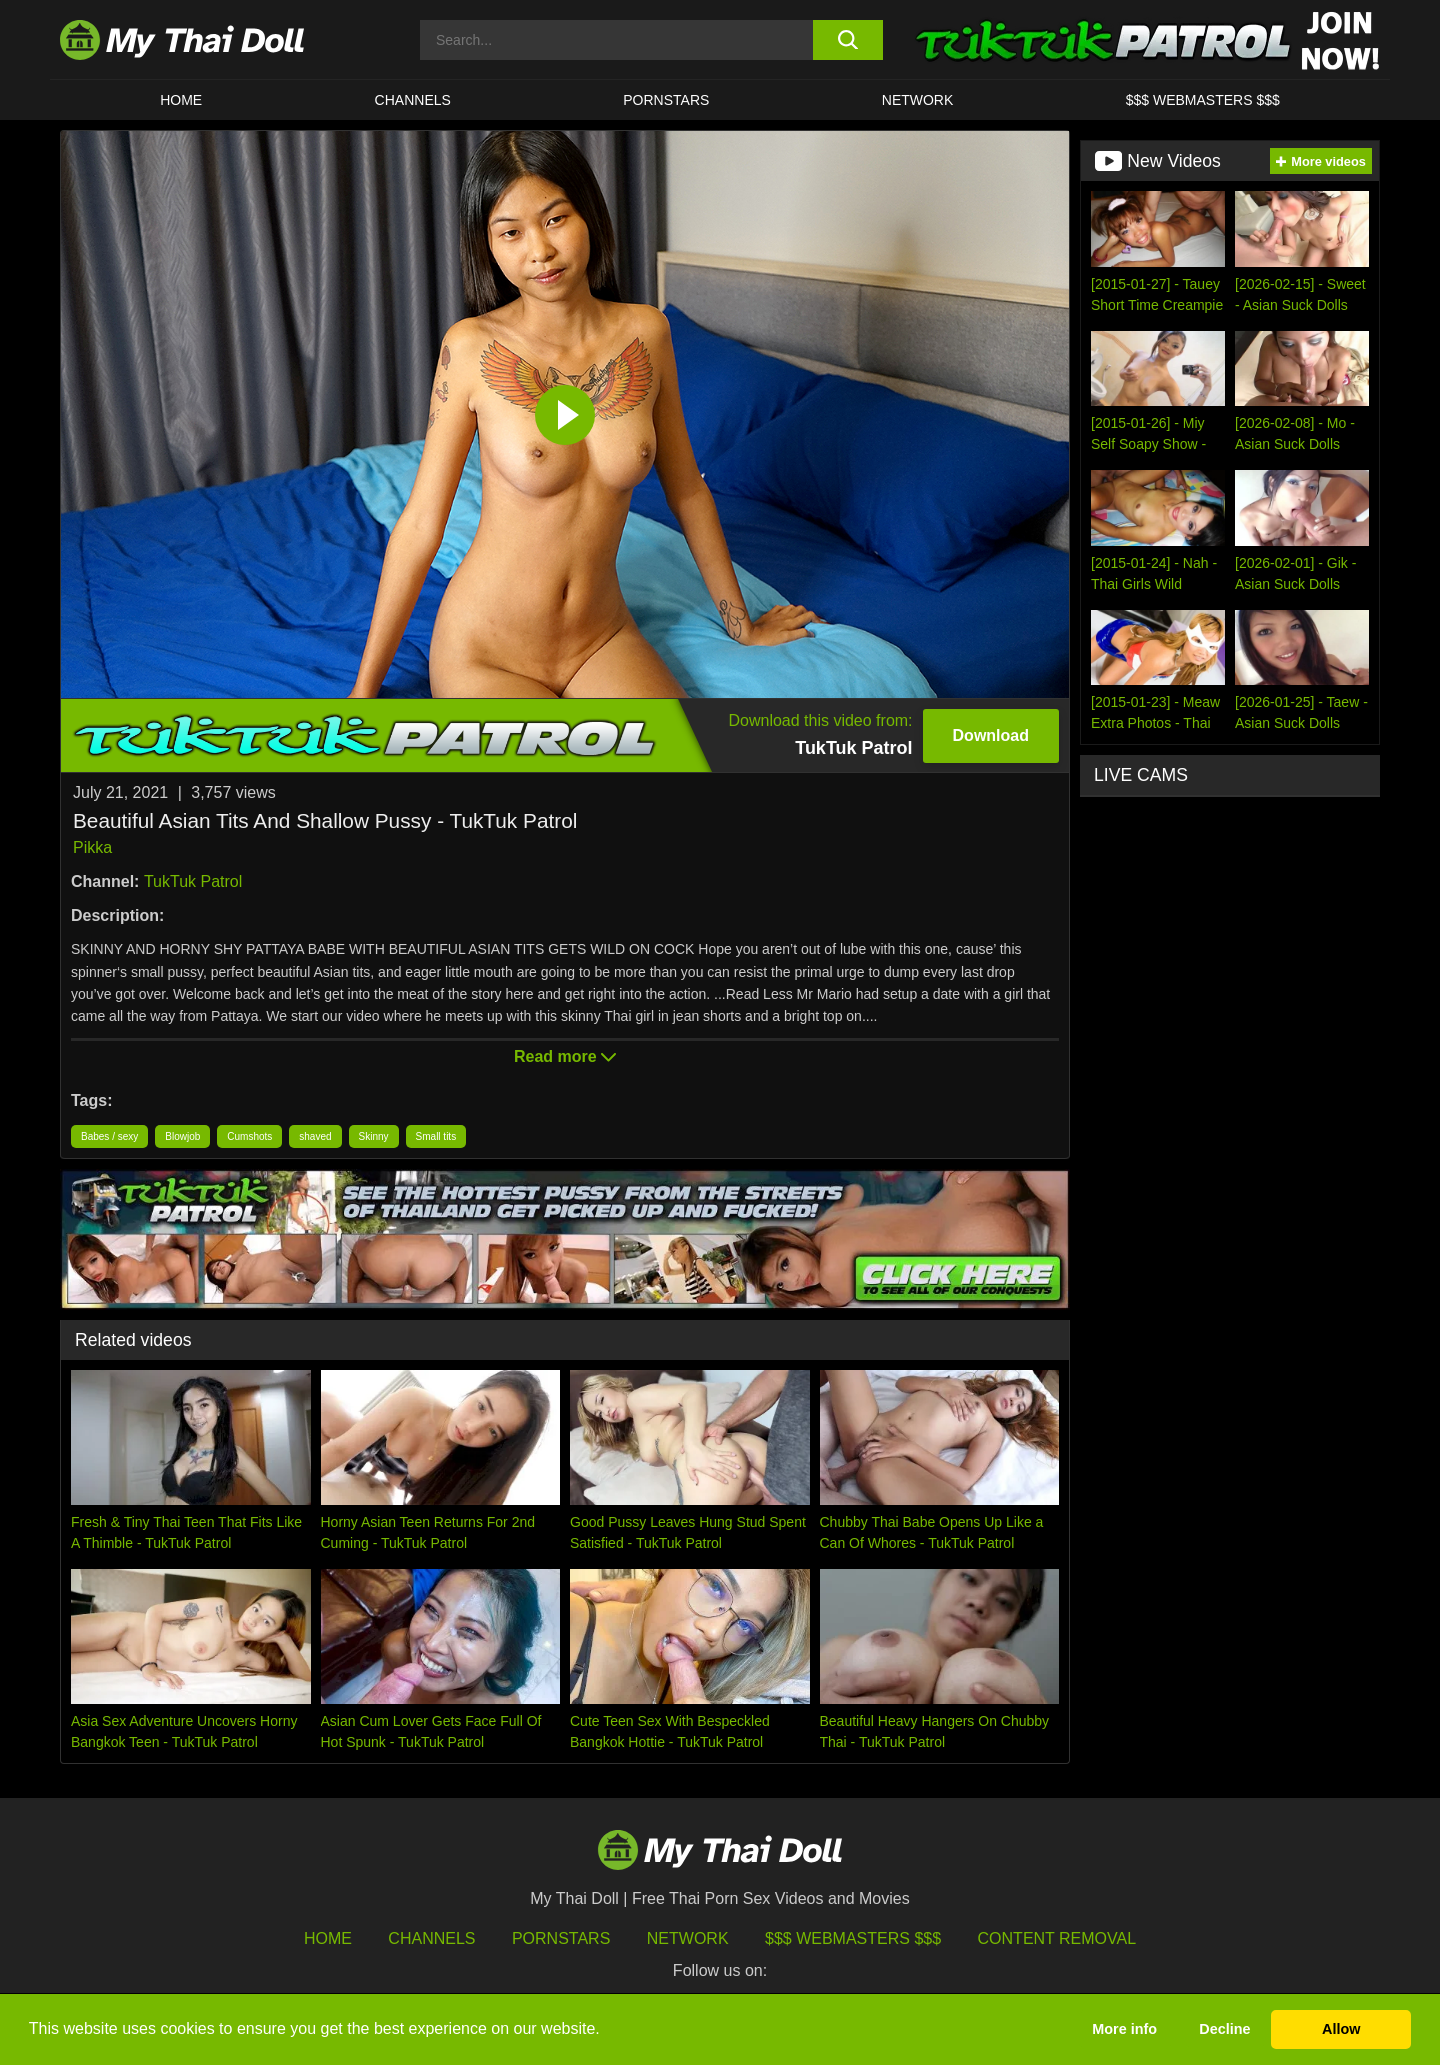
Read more (565, 1056)
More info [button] (1124, 2029)
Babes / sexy (109, 1136)
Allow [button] (1341, 2029)
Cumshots (249, 1136)
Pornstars (666, 100)
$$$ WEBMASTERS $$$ (1203, 100)
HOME (181, 100)
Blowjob (182, 1136)
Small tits (436, 1136)
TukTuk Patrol (193, 881)
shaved (315, 1136)
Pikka (92, 847)
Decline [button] (1224, 2029)
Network (918, 100)
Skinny (374, 1136)
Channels (431, 1938)
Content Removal (1057, 1938)
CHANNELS (413, 100)
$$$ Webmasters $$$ (853, 1938)
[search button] (847, 40)
